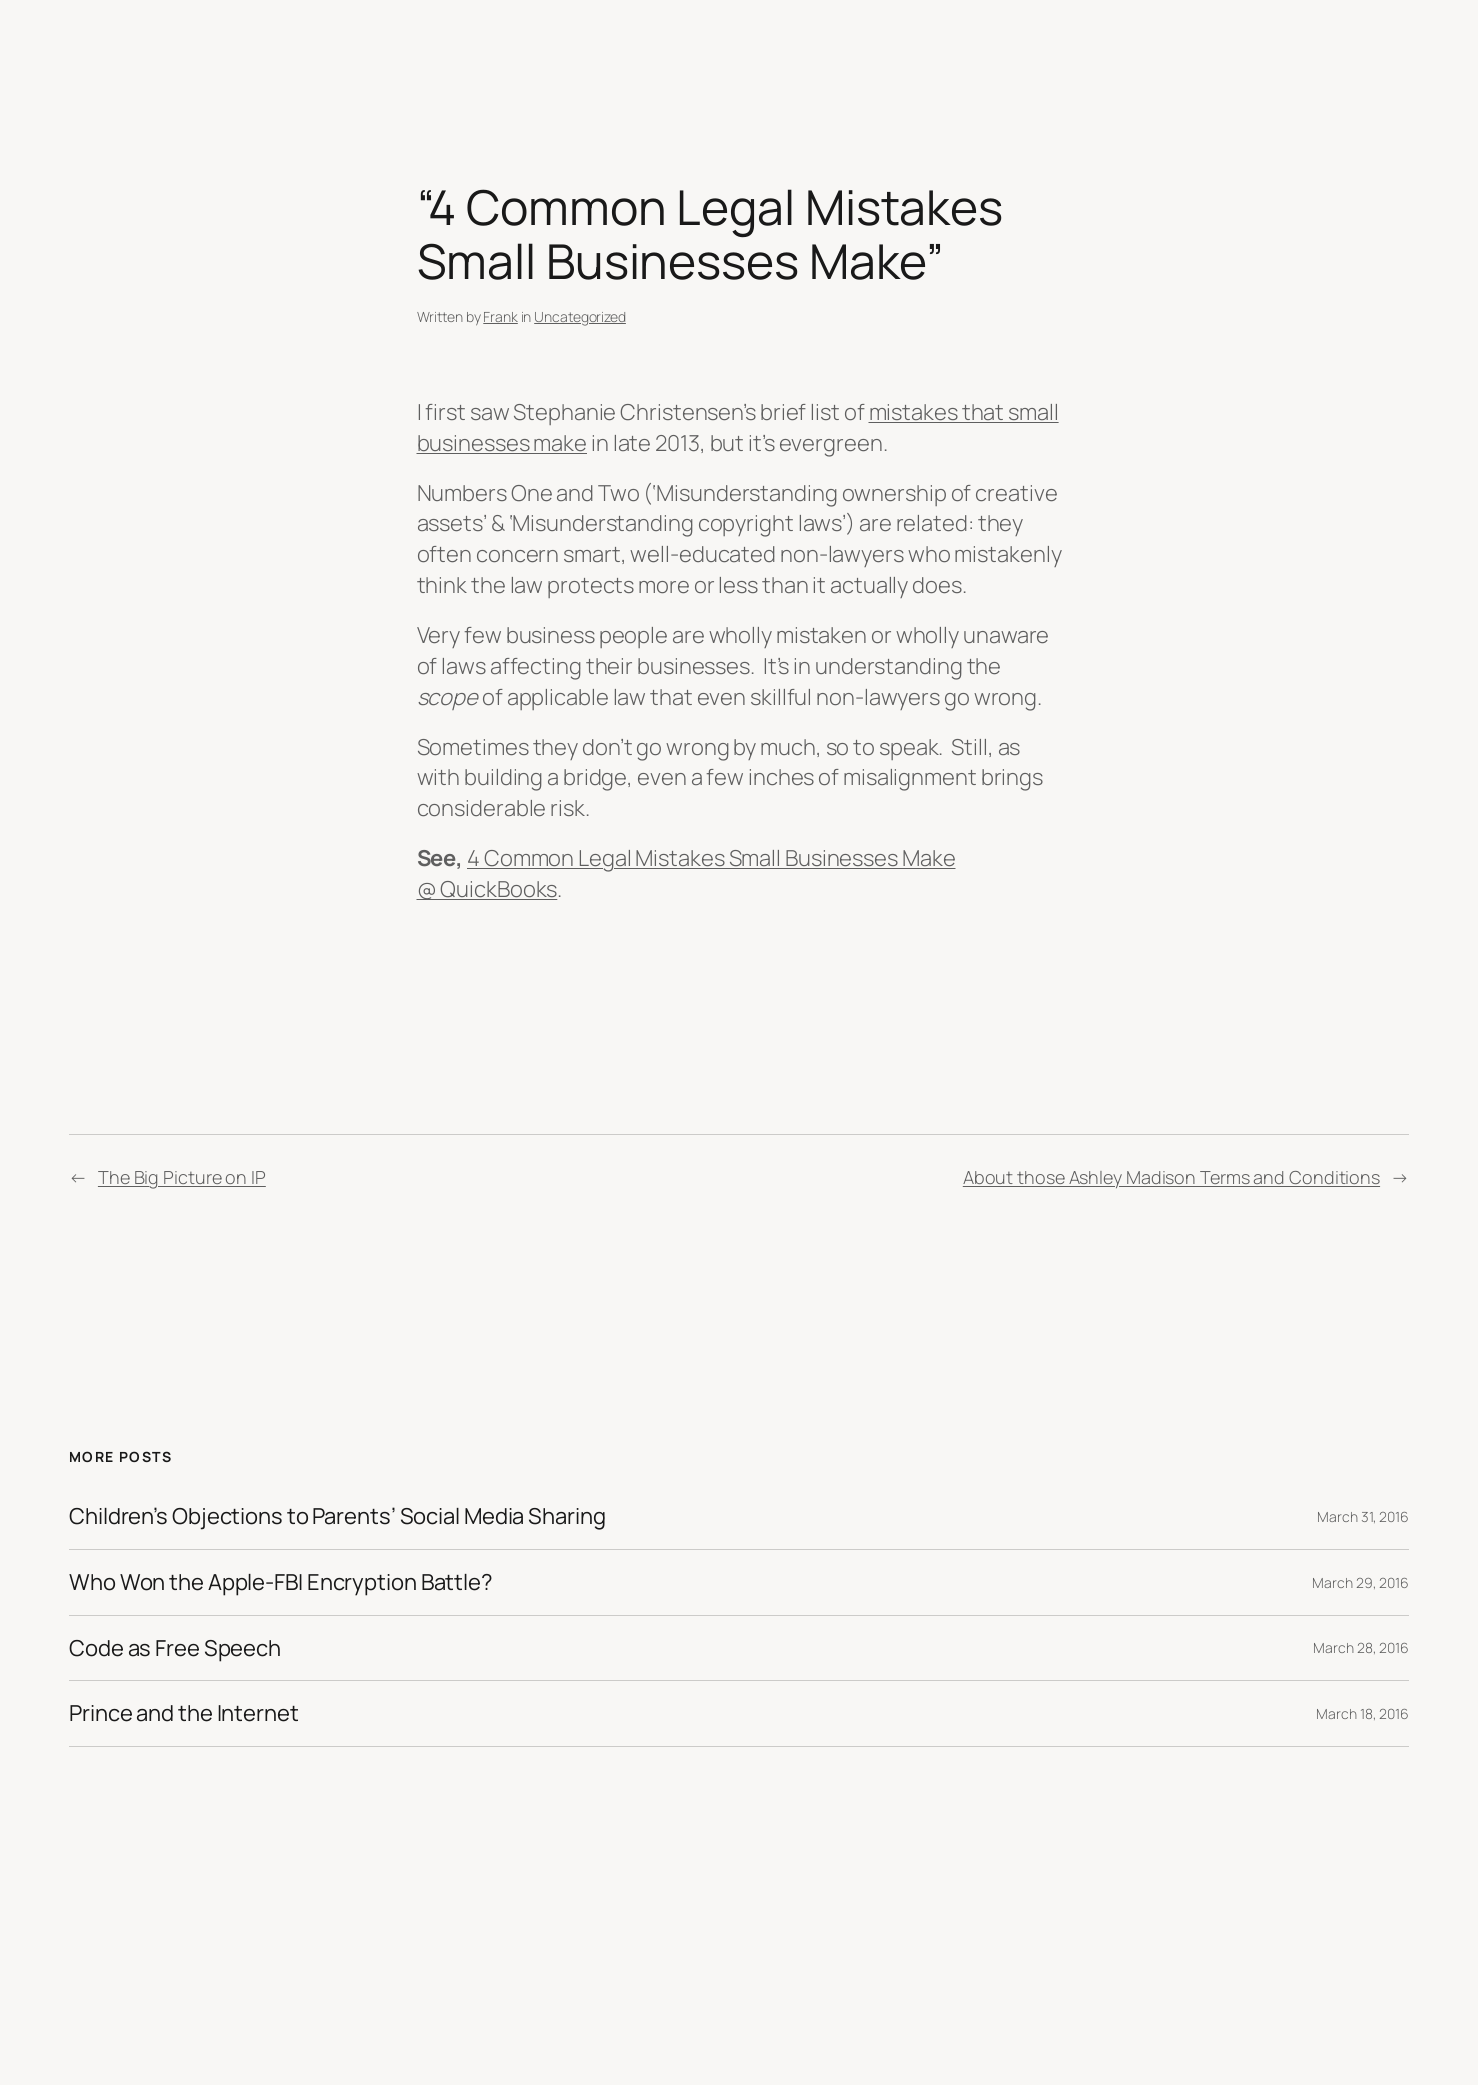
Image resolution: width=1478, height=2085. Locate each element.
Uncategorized (580, 316)
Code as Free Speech (175, 1648)
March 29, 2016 (1360, 1582)
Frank (500, 316)
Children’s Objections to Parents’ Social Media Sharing (337, 1516)
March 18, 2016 (1362, 1713)
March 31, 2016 (1363, 1516)
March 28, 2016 (1361, 1647)
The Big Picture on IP (182, 1177)
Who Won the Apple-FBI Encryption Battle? (281, 1582)
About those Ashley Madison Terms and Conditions (1171, 1177)
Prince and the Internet (184, 1713)
